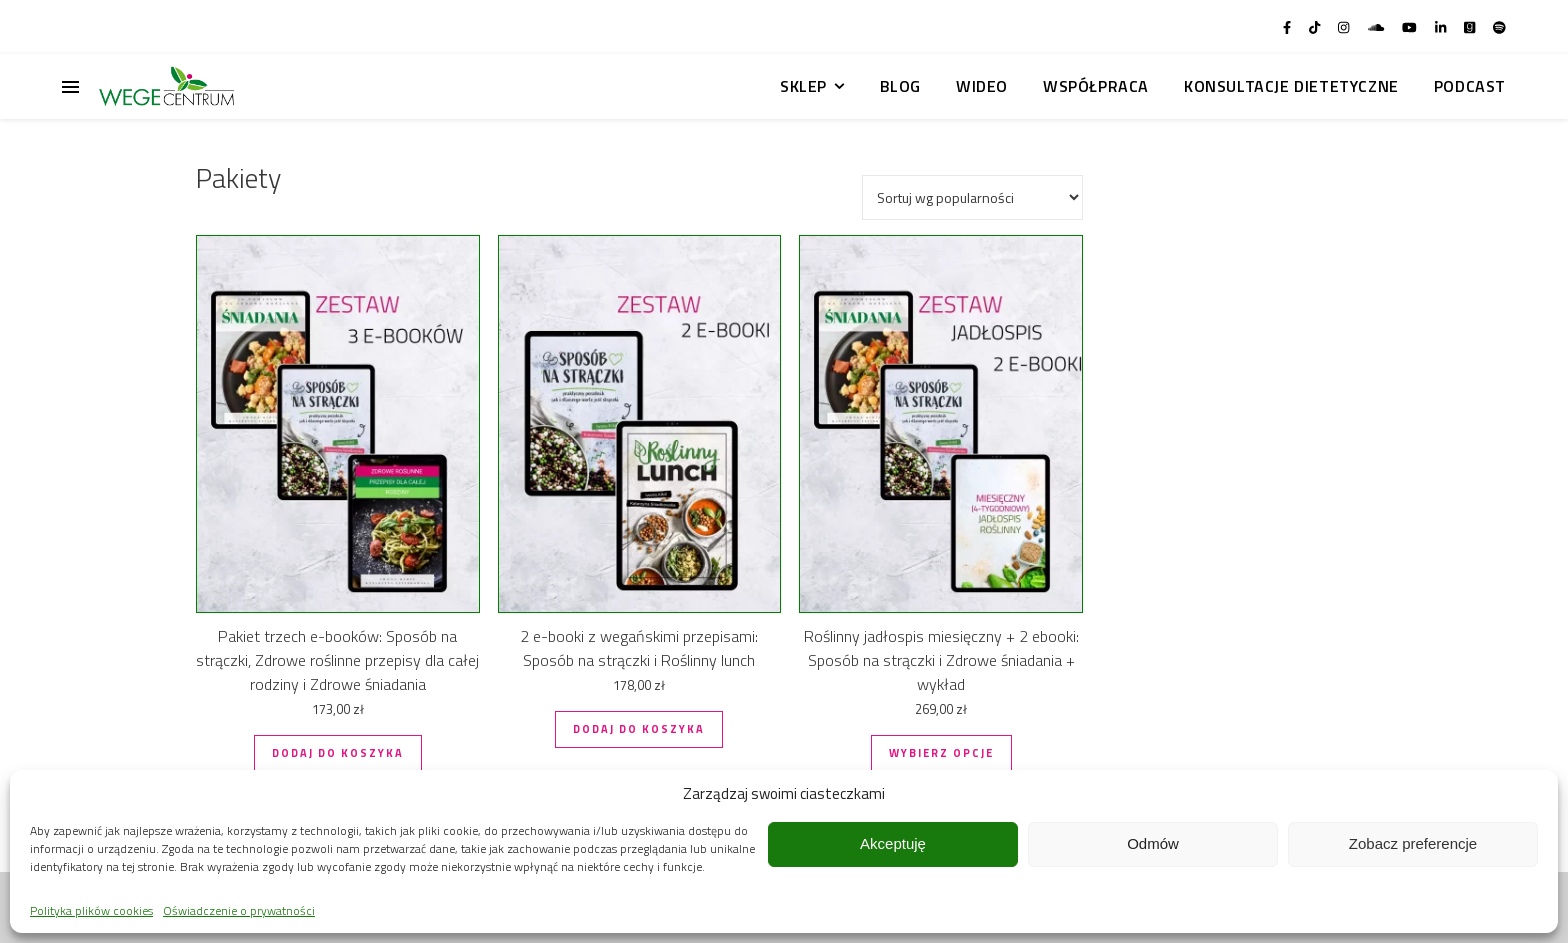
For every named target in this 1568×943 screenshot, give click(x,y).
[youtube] (1411, 27)
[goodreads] (1471, 27)
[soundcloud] (1377, 27)
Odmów (1153, 843)
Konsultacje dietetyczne (1291, 86)
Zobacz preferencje (1413, 843)
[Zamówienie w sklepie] (972, 197)
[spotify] (1499, 27)
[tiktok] (1316, 27)
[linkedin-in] (1442, 27)
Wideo (982, 86)
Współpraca (1096, 86)
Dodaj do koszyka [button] (338, 753)
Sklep (803, 86)
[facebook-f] (1288, 27)
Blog (900, 86)
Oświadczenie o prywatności (239, 910)
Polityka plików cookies (91, 910)
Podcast (1470, 86)
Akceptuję (893, 843)
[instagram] (1345, 27)
